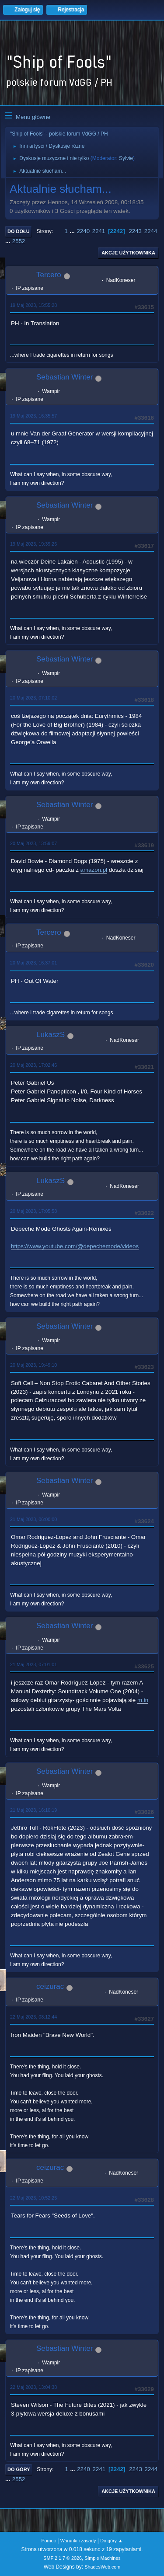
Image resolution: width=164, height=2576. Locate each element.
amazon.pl (94, 870)
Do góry (18, 2469)
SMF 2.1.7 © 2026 (62, 2558)
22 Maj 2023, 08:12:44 (33, 2016)
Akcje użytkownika (128, 252)
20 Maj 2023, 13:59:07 (33, 843)
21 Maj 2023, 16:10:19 (33, 1810)
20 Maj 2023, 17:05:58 (33, 1211)
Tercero (48, 275)
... (73, 231)
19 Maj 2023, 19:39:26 (33, 544)
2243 (135, 231)
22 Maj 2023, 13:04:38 (33, 2387)
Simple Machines (103, 2558)
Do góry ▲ (111, 2540)
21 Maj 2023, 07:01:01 (33, 1664)
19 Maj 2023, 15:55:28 (33, 305)
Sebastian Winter (64, 377)
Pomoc (48, 2540)
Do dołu (18, 231)
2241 (98, 231)
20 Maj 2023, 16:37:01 (33, 962)
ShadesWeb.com (102, 2566)
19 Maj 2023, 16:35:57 (33, 415)
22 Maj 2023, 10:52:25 (33, 2197)
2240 (83, 231)
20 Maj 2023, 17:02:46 (33, 1065)
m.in (142, 1700)
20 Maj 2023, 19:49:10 (33, 1365)
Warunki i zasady (78, 2540)
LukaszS (50, 1034)
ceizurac (50, 1986)
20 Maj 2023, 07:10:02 (33, 697)
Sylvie (126, 158)
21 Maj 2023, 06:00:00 (33, 1519)
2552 (18, 241)
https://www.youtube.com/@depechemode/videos (75, 1246)
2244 (150, 231)
